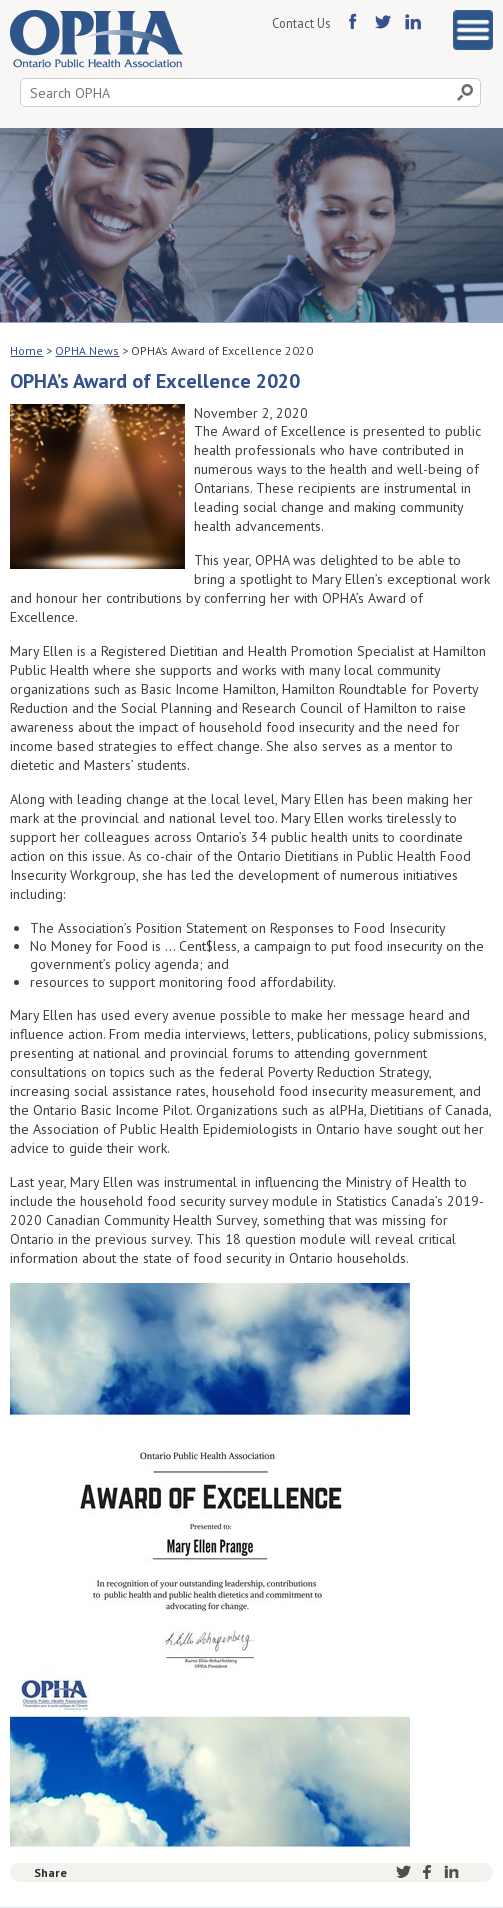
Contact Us (301, 23)
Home (26, 350)
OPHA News (87, 350)
